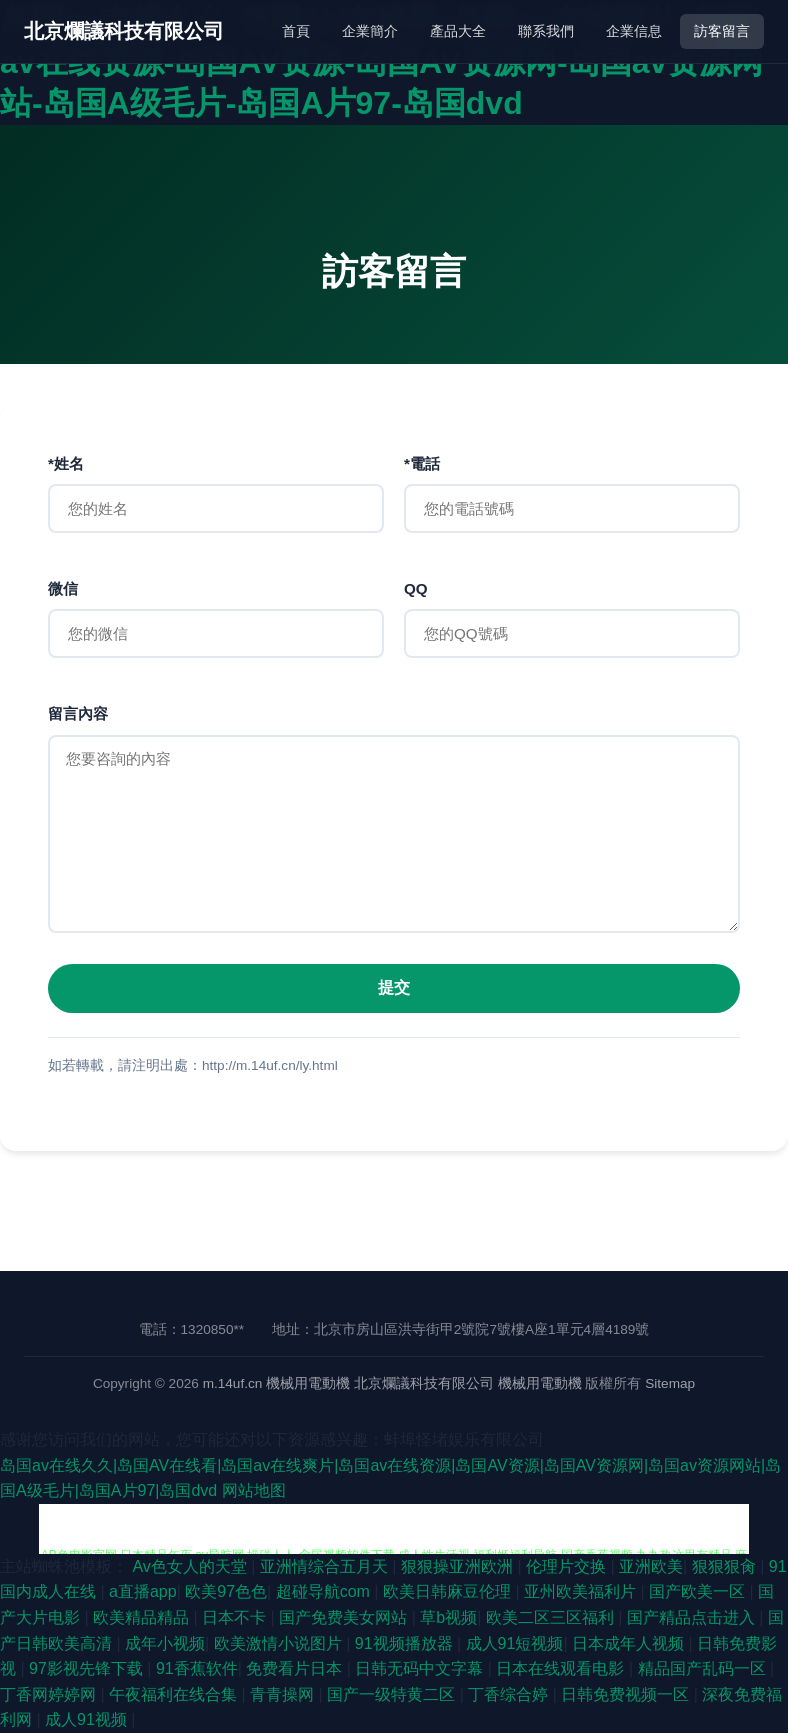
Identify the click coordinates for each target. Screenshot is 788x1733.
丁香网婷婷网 (50, 1694)
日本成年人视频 (630, 1643)
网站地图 (254, 1490)
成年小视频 (165, 1643)
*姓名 (66, 463)
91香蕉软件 (197, 1668)
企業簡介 (370, 31)
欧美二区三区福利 (552, 1617)
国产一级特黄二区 (393, 1694)
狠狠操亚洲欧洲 (459, 1566)
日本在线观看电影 (562, 1668)
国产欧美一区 (699, 1591)
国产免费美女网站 (345, 1617)
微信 (63, 588)
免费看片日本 (296, 1668)
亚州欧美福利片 (582, 1591)
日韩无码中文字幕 (421, 1668)
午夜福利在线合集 (175, 1694)
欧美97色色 (226, 1591)
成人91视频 (88, 1719)
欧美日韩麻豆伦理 (449, 1591)
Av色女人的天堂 (191, 1566)
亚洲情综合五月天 (326, 1566)
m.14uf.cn (233, 1383)
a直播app (143, 1591)
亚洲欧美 (651, 1566)
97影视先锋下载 (88, 1668)
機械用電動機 (308, 1383)
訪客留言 (722, 31)
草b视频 (448, 1617)
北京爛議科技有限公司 (124, 31)
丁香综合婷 (510, 1694)
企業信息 (634, 31)
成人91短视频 (515, 1643)
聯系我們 (546, 31)
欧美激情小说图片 (280, 1643)
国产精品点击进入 (693, 1617)
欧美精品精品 (143, 1617)
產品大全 (458, 31)
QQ (416, 588)
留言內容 (78, 713)
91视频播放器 (406, 1643)
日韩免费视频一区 (627, 1694)
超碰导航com (325, 1591)
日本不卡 (236, 1617)
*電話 (422, 463)
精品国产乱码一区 (704, 1668)
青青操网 (284, 1694)
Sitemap (670, 1383)
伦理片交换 (568, 1566)
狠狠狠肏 (726, 1566)
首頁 (296, 31)
